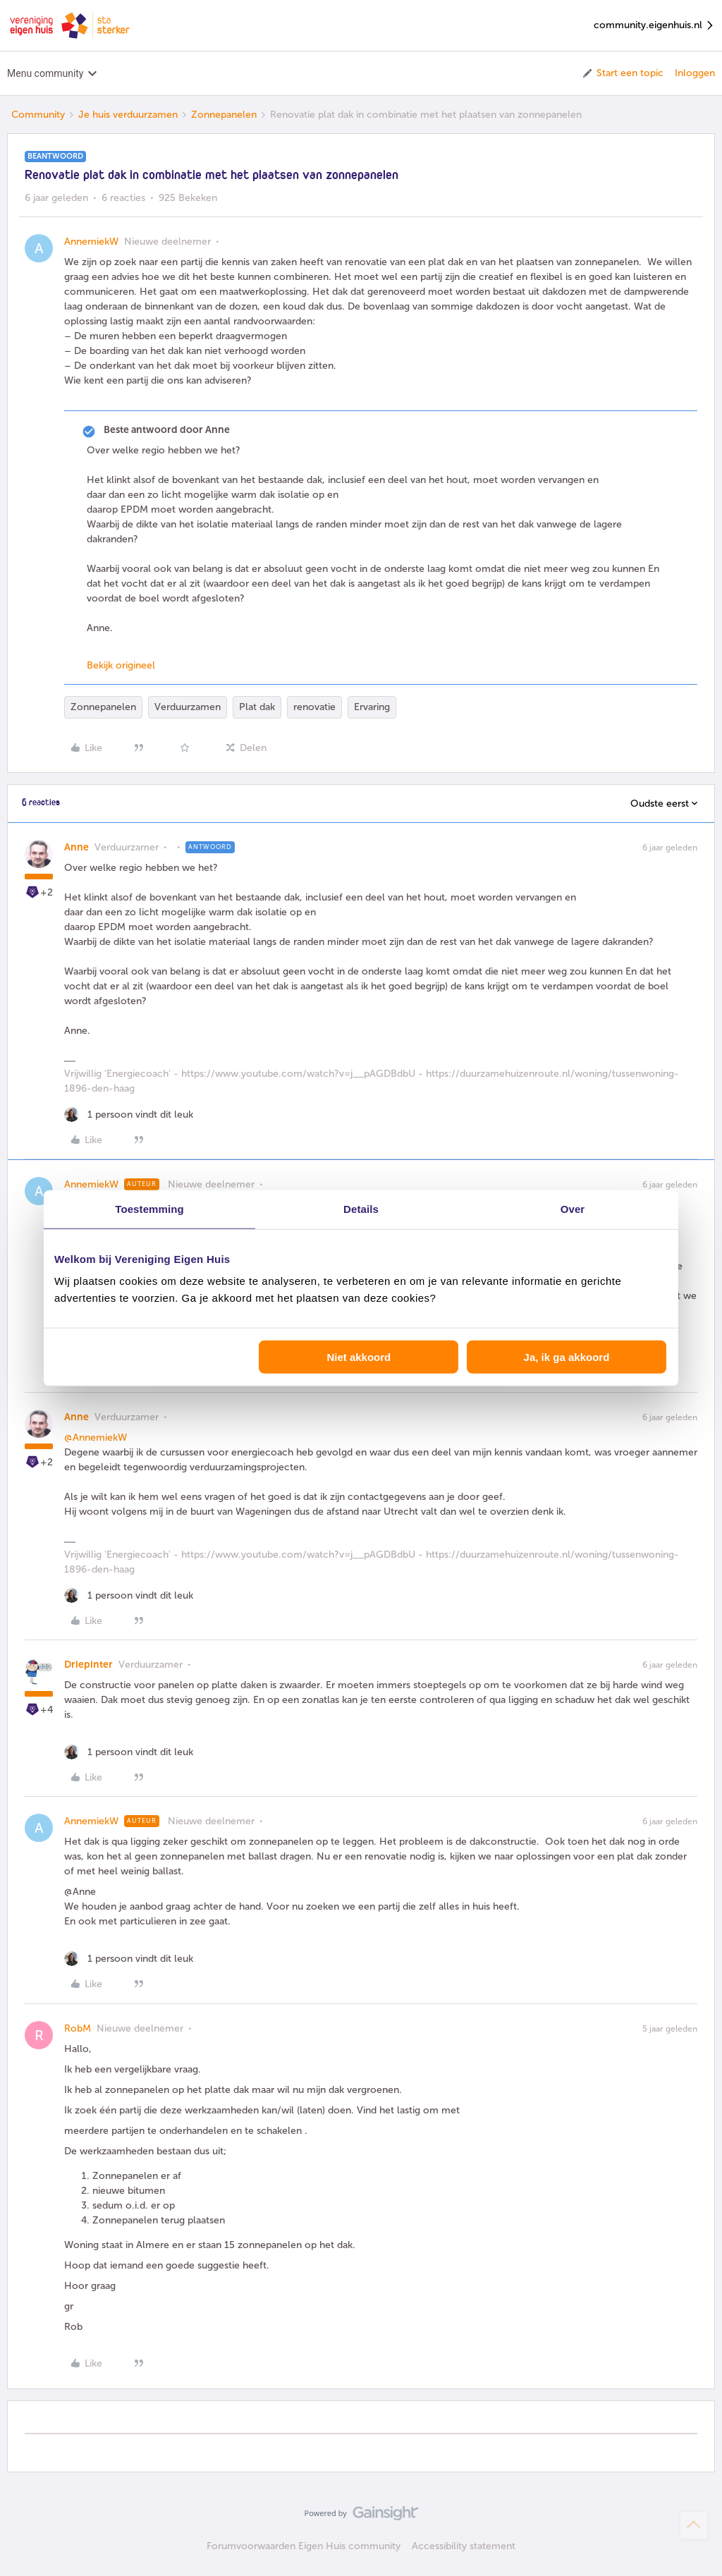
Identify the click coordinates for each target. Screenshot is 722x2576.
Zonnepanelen (224, 115)
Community (38, 115)
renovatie (314, 707)
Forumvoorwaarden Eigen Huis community (303, 2546)
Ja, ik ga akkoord (567, 1357)
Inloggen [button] (695, 73)
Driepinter (88, 1665)
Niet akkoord (358, 1357)
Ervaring (372, 707)
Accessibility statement (463, 2546)
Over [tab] (573, 1208)
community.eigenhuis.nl (654, 26)
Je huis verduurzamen (128, 115)
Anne (76, 847)
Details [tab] (361, 1208)
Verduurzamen (187, 707)
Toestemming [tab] (149, 1208)
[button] (622, 73)
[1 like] (128, 1114)
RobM (77, 2028)
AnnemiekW (91, 242)
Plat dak (257, 707)
